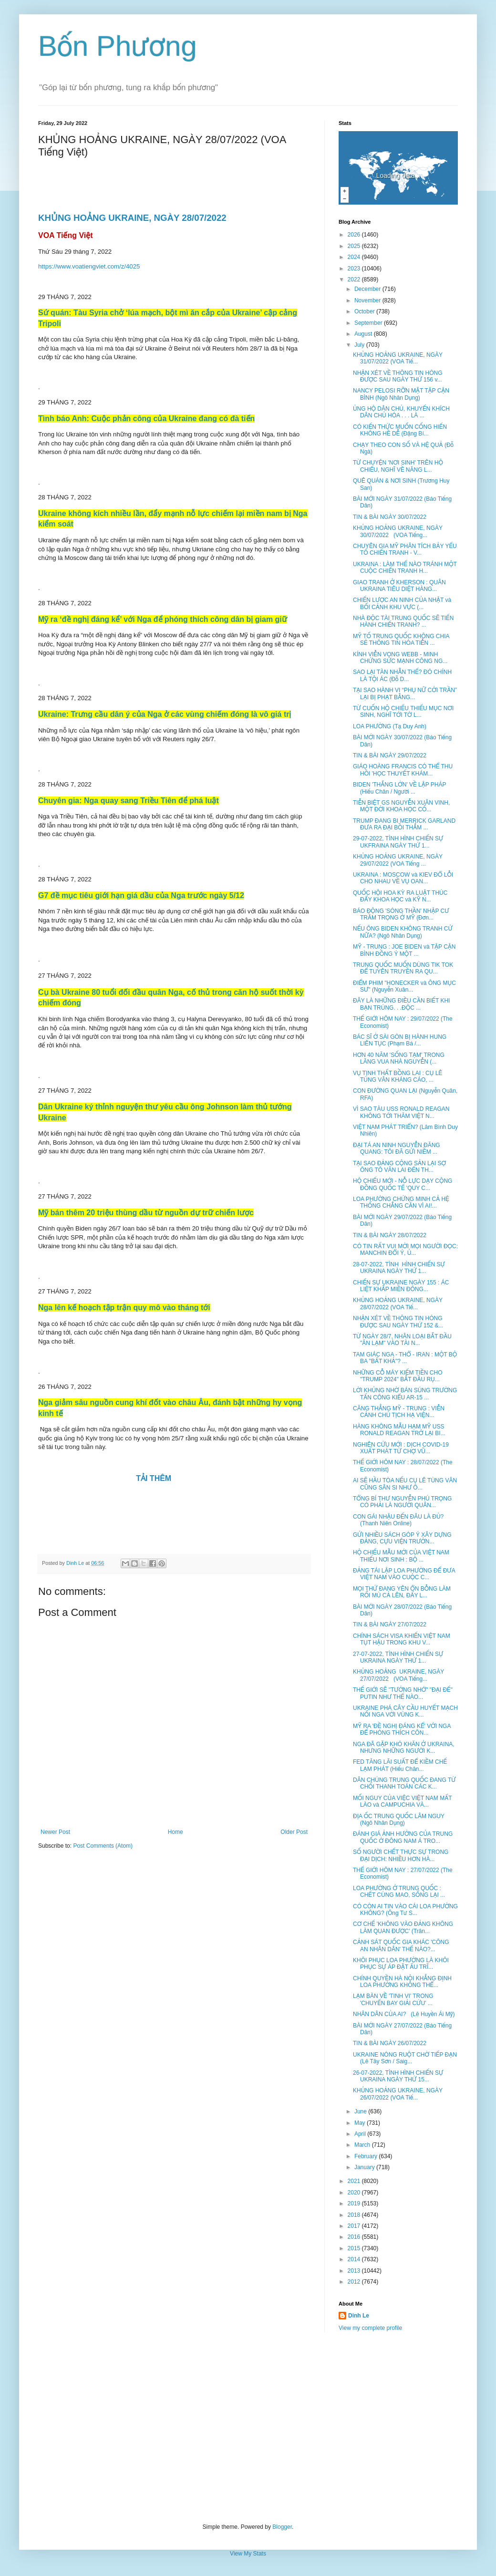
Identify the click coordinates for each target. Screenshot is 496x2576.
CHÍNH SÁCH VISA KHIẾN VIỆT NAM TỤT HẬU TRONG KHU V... (401, 1639)
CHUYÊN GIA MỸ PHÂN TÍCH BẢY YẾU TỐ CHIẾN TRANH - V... (405, 549)
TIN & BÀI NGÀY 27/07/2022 (389, 1624)
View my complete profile (370, 2328)
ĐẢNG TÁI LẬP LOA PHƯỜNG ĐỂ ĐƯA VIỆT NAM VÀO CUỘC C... (404, 1574)
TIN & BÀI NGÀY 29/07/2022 (389, 755)
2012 (355, 2281)
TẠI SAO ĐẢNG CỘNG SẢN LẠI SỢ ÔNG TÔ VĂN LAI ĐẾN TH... (399, 1166)
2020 (355, 2192)
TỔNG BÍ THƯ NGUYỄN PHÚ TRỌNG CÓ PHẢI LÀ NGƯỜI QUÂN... (402, 1502)
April (360, 2134)
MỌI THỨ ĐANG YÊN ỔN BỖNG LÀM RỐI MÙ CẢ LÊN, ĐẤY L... (402, 1592)
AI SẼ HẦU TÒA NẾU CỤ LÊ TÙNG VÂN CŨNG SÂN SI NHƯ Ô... (405, 1483)
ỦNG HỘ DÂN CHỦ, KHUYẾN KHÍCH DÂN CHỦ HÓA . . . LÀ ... (401, 412)
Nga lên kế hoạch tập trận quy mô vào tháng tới (124, 1308)
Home (175, 1832)
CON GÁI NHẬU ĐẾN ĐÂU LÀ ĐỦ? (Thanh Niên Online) (398, 1520)
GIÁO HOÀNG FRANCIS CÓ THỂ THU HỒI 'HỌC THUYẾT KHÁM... (403, 769)
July (360, 344)
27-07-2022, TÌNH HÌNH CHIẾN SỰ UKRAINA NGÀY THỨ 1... (398, 1657)
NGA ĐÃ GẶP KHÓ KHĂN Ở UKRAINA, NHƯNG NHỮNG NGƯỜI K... (404, 1747)
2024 (355, 257)
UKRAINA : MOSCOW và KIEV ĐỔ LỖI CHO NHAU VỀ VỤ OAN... (403, 878)
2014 (355, 2259)
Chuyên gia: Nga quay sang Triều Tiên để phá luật (128, 801)
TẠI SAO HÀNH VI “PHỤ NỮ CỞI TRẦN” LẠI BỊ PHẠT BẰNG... (405, 693)
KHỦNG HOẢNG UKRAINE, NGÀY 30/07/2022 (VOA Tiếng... (398, 531)
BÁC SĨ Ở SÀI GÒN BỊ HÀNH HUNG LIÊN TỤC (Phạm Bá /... (399, 1040)
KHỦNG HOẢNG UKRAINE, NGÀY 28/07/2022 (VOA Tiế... (398, 1303)
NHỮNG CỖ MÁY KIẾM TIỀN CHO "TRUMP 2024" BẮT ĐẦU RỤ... (397, 1376)
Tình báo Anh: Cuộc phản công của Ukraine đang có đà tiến (146, 418)
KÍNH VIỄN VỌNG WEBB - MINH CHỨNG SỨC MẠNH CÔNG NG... (400, 657)
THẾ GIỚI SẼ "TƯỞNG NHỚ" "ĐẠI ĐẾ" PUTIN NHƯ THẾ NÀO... (403, 1693)
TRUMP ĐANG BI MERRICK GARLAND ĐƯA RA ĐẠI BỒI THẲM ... (404, 824)
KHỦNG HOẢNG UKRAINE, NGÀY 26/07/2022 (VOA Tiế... (398, 2093)
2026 (355, 234)
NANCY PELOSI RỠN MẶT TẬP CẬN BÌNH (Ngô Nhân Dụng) (401, 394)
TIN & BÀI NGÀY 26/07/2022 (389, 2043)
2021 (355, 2181)
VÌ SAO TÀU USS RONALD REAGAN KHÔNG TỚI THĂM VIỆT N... (401, 1112)
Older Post (294, 1832)
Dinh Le (75, 1563)
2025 (355, 246)
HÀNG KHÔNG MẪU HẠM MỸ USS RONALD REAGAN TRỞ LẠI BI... (399, 1430)
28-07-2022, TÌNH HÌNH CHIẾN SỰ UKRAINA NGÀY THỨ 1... (399, 1267)
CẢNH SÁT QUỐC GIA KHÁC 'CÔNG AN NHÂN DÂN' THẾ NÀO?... (401, 1945)
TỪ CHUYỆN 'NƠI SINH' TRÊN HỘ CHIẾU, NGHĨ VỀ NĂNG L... (398, 466)
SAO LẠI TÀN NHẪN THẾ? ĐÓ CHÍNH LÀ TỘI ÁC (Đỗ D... (402, 675)
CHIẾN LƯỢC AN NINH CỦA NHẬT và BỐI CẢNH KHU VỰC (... (402, 603)
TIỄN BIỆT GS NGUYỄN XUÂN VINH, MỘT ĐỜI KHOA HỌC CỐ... (401, 806)
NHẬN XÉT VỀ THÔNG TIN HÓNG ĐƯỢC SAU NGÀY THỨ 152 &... (398, 1321)
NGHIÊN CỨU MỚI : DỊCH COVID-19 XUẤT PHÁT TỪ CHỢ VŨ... (401, 1448)
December (368, 289)
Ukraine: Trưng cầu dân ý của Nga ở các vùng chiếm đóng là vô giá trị (164, 714)
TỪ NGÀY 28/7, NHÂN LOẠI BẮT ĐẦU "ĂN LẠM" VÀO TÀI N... (402, 1339)
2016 (355, 2237)
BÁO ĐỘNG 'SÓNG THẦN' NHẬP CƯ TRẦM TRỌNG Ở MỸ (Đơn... (401, 914)
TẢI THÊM (154, 1478)
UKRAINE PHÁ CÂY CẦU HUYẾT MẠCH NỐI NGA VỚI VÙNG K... (405, 1711)
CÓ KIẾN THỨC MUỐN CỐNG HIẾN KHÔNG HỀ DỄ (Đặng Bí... (400, 430)
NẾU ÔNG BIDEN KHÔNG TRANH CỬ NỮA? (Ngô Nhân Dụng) (403, 932)
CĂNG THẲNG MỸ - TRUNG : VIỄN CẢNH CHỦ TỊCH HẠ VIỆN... (398, 1411)
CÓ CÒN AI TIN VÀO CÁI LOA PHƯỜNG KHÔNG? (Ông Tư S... (405, 1909)
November (368, 300)
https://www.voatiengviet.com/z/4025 (89, 266)
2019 (355, 2203)
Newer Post (55, 1832)
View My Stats (248, 2553)
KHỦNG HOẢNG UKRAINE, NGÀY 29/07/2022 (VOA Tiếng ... (398, 860)
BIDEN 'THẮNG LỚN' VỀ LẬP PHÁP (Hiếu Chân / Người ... (399, 788)
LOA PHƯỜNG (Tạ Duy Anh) (389, 726)
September (369, 323)
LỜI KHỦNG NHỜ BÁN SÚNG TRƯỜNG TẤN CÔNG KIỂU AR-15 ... (405, 1393)
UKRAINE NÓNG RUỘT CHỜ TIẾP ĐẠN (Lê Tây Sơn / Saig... (405, 2058)
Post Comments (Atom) (103, 1845)
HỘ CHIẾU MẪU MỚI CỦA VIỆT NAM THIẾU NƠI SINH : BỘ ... (401, 1555)
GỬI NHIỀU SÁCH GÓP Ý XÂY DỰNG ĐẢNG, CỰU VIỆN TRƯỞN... (402, 1538)
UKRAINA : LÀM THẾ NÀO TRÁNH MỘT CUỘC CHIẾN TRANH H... (405, 567)
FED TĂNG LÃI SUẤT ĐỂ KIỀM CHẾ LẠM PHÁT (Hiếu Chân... (400, 1765)
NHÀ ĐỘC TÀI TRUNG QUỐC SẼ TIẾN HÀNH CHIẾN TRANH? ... (403, 621)
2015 (355, 2248)
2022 (355, 279)
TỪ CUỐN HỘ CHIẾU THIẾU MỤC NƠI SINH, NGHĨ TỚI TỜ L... (403, 711)
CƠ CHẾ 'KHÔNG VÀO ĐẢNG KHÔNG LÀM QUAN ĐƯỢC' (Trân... (403, 1927)
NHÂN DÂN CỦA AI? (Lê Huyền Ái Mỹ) (404, 2014)
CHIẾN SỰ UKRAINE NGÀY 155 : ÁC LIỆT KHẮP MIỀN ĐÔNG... (401, 1286)
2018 (355, 2215)
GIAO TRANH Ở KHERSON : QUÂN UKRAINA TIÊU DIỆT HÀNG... (399, 585)
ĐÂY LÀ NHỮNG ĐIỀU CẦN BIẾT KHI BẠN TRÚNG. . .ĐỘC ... (401, 1004)
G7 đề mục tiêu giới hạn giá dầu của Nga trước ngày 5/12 (141, 895)
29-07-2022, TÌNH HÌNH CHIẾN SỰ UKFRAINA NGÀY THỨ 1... (398, 841)
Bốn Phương (117, 46)
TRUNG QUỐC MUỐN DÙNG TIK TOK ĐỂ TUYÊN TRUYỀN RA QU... (403, 968)
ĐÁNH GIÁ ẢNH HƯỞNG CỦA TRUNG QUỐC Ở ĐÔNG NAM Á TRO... (403, 1837)
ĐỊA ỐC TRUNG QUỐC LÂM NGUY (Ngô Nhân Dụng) (398, 1819)
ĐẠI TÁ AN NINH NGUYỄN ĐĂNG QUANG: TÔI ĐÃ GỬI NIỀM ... (396, 1148)
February (366, 2156)
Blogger (282, 2527)
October (365, 311)
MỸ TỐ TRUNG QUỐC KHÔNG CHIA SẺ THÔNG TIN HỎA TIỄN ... (401, 639)
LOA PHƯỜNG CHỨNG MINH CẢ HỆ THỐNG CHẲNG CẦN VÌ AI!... (401, 1202)
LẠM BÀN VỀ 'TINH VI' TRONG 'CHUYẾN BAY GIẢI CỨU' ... (393, 1999)
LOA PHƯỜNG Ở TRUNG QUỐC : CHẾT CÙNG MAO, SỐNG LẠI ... (399, 1891)
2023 (355, 268)
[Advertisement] (248, 2427)
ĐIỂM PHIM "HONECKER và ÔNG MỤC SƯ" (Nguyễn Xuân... (404, 986)
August (364, 334)
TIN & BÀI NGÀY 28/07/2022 (389, 1235)
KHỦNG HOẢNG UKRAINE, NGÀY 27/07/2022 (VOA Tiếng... (398, 1675)
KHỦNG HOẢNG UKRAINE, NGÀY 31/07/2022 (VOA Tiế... (398, 358)
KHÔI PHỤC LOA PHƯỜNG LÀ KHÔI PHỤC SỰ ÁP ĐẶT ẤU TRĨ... (401, 1963)
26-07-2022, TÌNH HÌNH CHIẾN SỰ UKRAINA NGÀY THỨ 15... (398, 2076)
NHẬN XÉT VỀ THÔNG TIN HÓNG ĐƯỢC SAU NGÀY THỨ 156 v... (398, 376)
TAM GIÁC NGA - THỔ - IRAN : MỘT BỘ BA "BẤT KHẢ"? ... (405, 1358)
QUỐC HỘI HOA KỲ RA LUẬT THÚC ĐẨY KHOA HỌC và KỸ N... (400, 896)
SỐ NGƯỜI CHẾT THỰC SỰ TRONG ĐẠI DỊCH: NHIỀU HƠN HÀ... (400, 1855)
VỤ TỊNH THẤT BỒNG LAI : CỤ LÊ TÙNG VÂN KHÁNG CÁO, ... (397, 1076)
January (365, 2167)
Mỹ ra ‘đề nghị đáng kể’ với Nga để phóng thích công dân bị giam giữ (162, 619)
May (360, 2123)
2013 (355, 2270)
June (361, 2111)
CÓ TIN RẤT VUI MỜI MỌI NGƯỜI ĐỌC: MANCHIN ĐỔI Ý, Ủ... (405, 1249)
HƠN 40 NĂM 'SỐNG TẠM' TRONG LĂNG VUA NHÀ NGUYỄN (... (398, 1058)
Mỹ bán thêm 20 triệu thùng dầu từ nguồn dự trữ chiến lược (146, 1213)
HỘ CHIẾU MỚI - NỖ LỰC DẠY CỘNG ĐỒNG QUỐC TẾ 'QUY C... (402, 1184)
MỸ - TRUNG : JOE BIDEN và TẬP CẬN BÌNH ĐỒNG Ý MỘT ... (404, 950)
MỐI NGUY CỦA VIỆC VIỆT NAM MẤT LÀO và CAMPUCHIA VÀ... (402, 1801)
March (363, 2144)
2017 (355, 2226)
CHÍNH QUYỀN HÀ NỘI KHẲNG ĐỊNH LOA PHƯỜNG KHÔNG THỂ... (402, 1981)
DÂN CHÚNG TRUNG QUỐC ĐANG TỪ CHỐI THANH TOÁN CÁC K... (404, 1783)
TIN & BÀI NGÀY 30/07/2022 (389, 517)
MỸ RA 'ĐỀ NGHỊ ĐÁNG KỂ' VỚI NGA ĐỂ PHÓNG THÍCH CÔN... (402, 1729)
